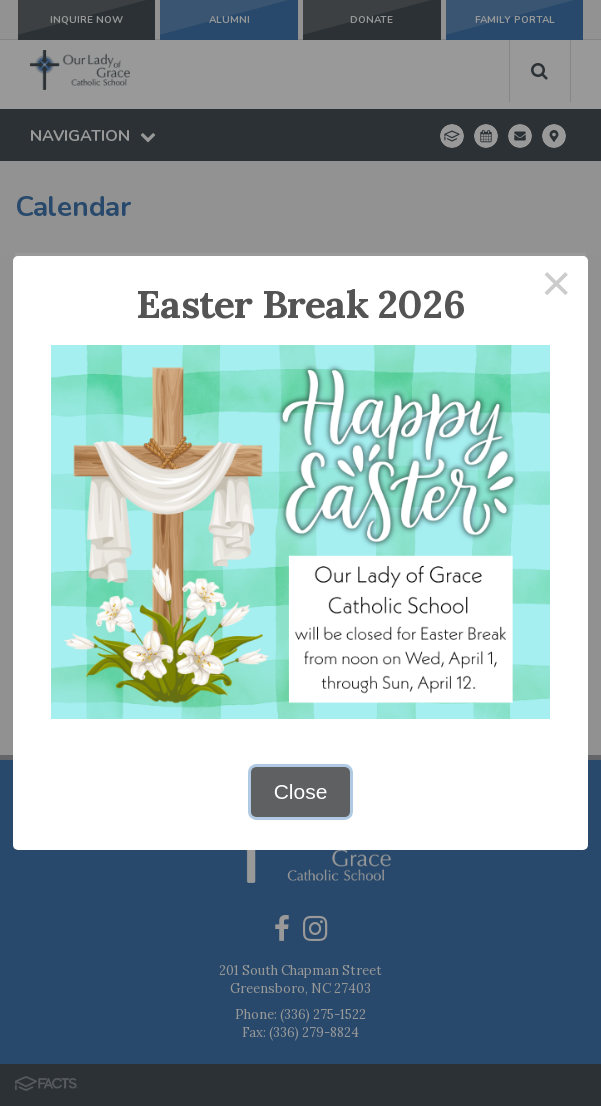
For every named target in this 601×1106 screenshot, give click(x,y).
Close (301, 791)
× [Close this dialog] (557, 287)
